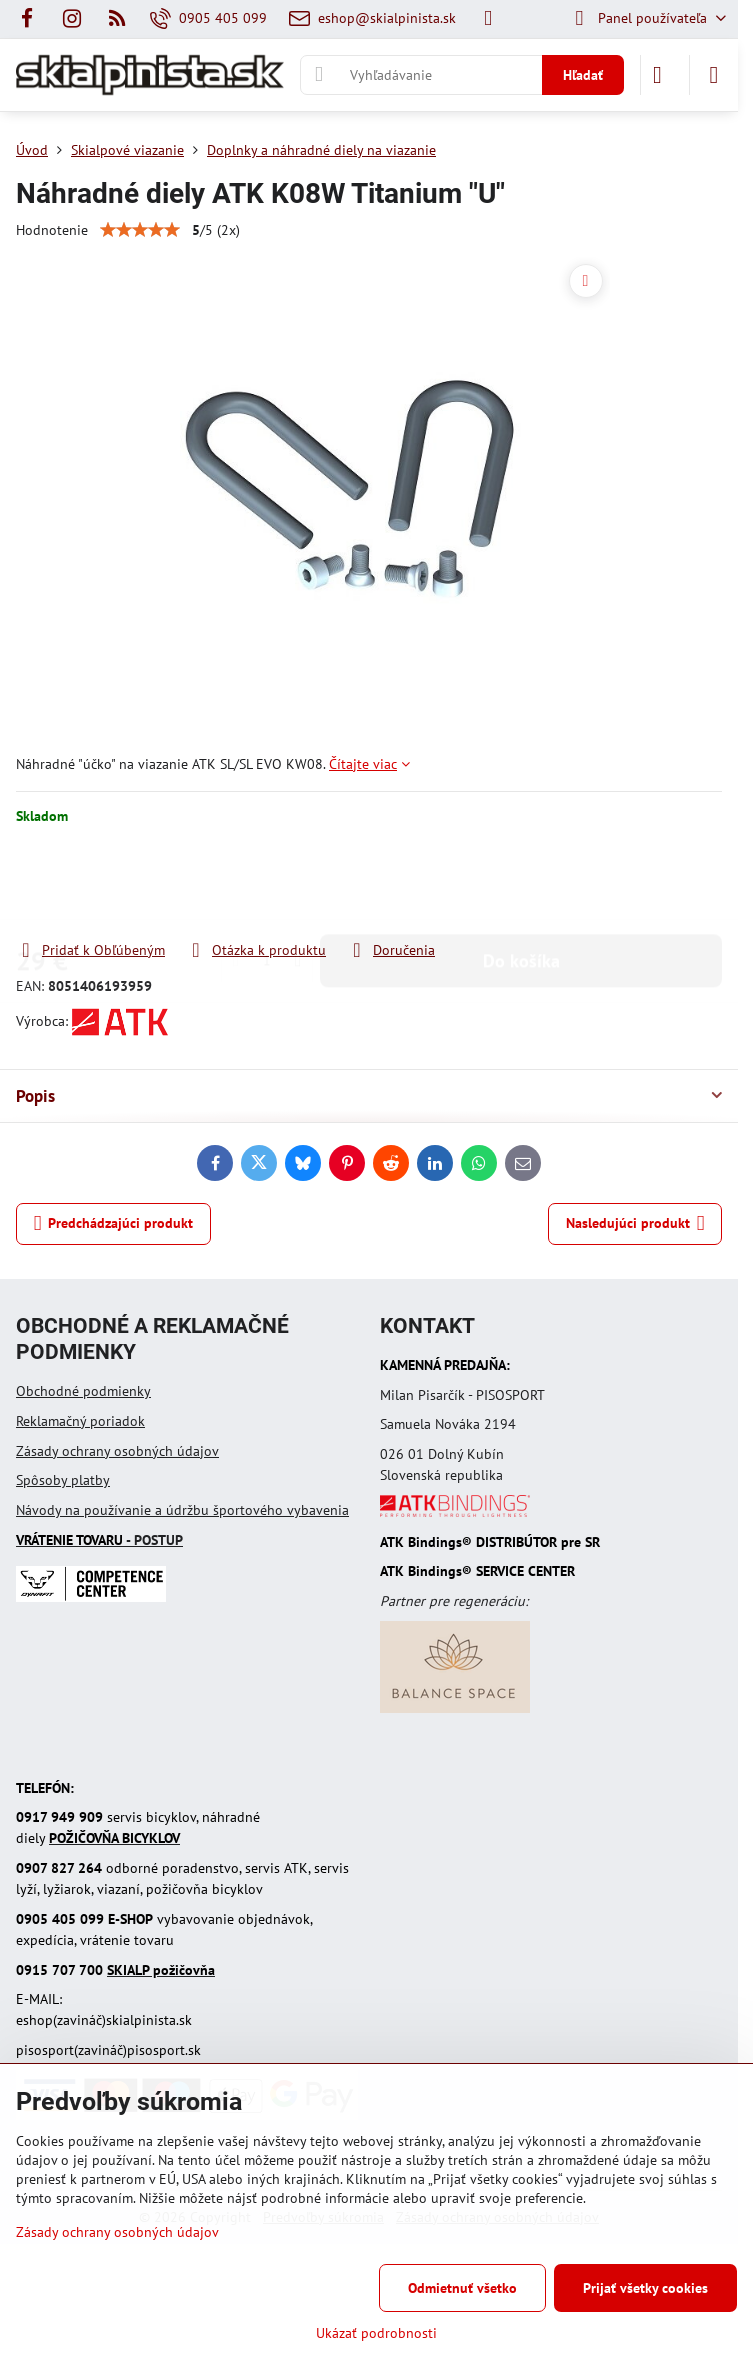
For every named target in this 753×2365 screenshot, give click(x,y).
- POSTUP (99, 1540)
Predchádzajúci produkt (114, 1223)
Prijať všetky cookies (645, 2288)
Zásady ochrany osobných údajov (117, 1451)
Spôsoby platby (63, 1480)
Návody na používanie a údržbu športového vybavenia (182, 1510)
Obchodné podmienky (83, 1391)
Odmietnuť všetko (462, 2288)
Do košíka (521, 882)
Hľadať (583, 75)
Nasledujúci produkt (635, 1223)
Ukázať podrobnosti (376, 2333)
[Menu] (714, 75)
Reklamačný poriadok (80, 1421)
